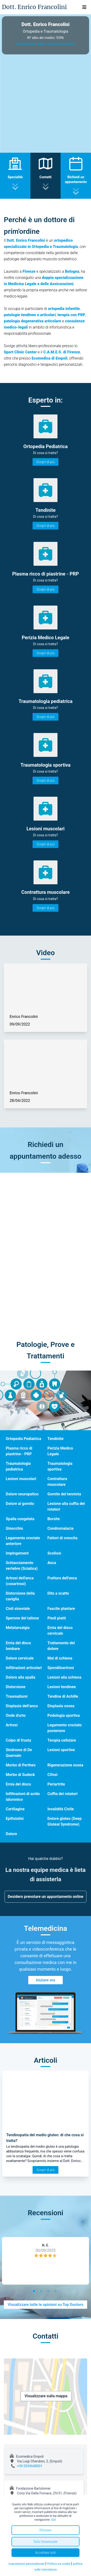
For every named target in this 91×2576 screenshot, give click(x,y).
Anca (51, 1562)
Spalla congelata (20, 1519)
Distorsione (15, 1687)
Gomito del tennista (64, 1494)
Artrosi (12, 1725)
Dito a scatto (58, 1593)
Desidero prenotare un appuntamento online (45, 1896)
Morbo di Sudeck (20, 1774)
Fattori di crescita (62, 1538)
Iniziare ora (45, 1980)
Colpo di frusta (18, 1740)
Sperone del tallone (22, 1618)
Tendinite (55, 1438)
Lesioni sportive (61, 1750)
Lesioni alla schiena (64, 1677)
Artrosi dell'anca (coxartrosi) (20, 1581)
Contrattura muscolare (57, 1481)
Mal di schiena (59, 1658)
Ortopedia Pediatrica (23, 1438)
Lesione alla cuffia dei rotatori (66, 1506)
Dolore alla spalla (20, 1677)
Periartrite (56, 1784)
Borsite (53, 1519)
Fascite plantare (61, 1608)
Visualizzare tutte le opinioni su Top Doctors (45, 2304)
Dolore (11, 1834)
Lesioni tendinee (61, 1687)
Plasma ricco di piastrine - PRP (19, 1451)
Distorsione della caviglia (20, 1596)
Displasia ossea (60, 1706)
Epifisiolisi (14, 1818)
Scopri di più (45, 462)
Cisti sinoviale (18, 1608)
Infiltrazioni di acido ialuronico (23, 1796)
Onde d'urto (16, 1715)
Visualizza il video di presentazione (45, 44)
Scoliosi (54, 1553)
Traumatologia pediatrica (18, 1466)
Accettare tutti (45, 2553)
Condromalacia (60, 1528)
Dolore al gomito (20, 1503)
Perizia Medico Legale (60, 1451)
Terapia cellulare (61, 1740)
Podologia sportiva (63, 1715)
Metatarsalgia (17, 1627)
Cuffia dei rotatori (62, 1793)
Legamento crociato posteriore (64, 1728)
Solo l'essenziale (45, 2542)
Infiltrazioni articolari (24, 1667)
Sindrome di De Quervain (19, 1753)
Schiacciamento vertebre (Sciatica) (22, 1565)
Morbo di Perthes (20, 1765)
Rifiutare (45, 2530)
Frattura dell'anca (62, 1578)
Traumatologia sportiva (59, 1466)
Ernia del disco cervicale (60, 1630)
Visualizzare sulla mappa (46, 2396)
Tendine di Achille (62, 1696)
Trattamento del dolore (61, 1646)
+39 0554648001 (29, 2466)
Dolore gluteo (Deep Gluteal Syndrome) (64, 1821)
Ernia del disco (18, 1784)
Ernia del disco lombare (18, 1646)
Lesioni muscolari (21, 1478)
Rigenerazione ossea (65, 1765)
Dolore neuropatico (22, 1494)
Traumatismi (17, 1696)
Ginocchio (14, 1528)
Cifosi (52, 1774)
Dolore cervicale (20, 1658)
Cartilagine (15, 1809)
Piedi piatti (56, 1618)
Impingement (17, 1553)
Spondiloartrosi (60, 1667)
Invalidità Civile (60, 1809)
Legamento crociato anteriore (23, 1541)
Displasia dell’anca (22, 1706)
